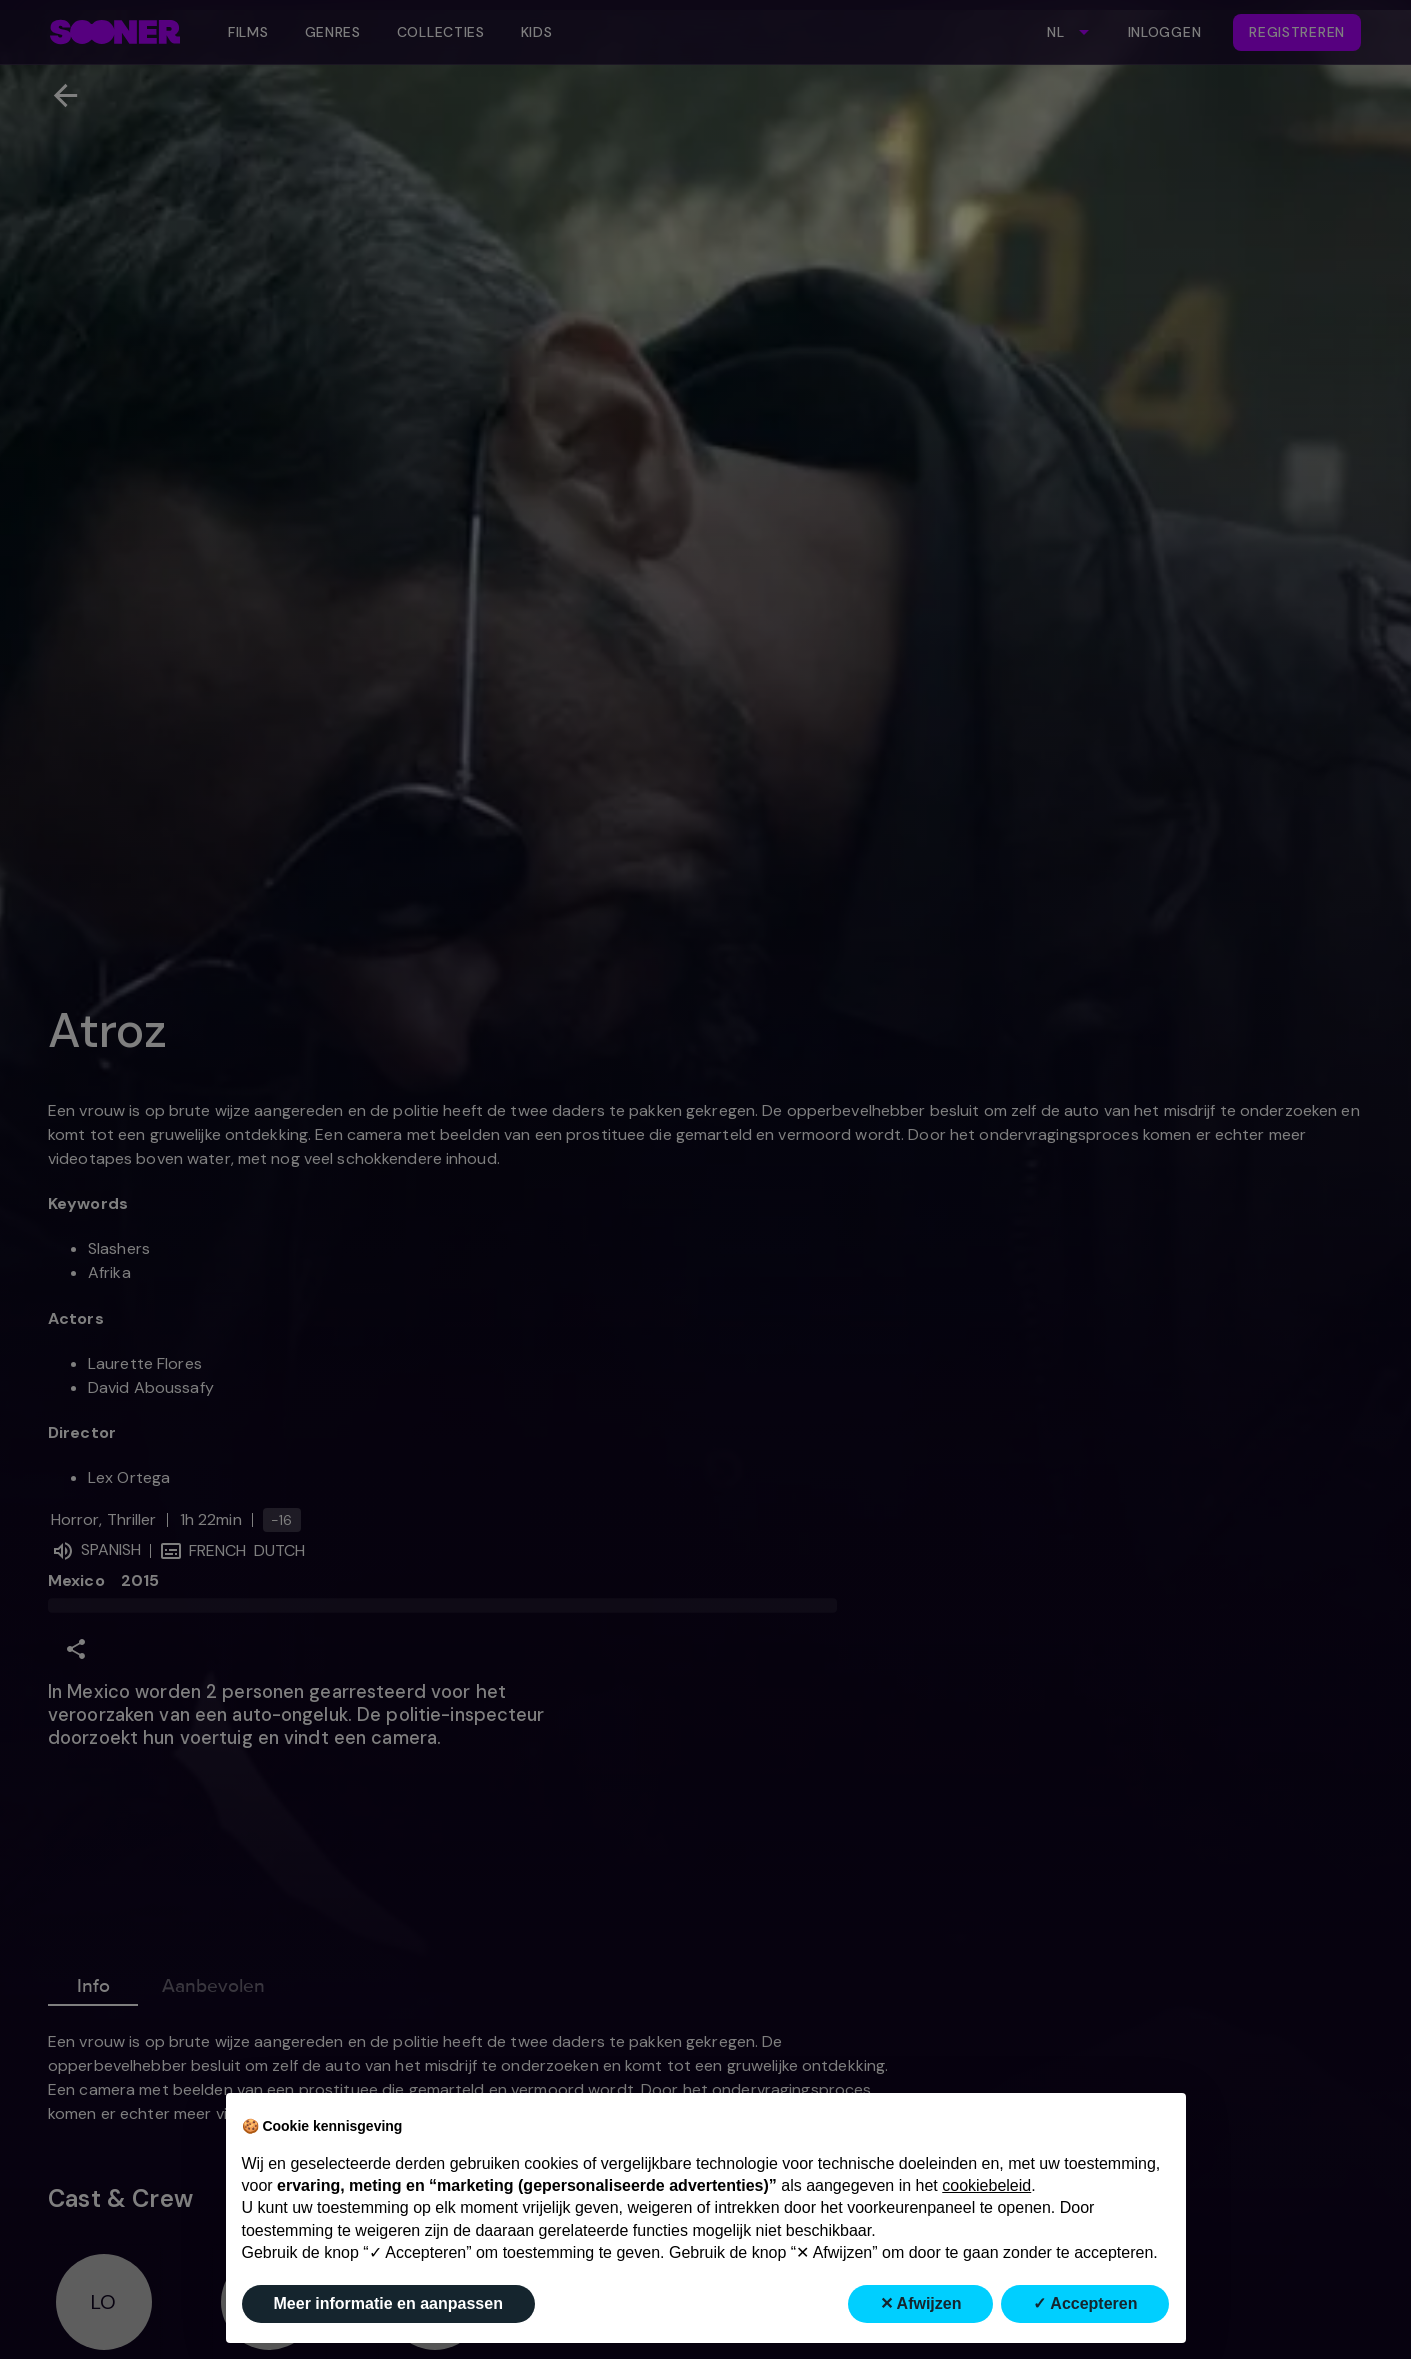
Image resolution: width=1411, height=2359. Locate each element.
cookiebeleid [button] (986, 2185)
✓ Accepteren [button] (1085, 2303)
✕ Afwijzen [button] (921, 2303)
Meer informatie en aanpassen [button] (388, 2303)
